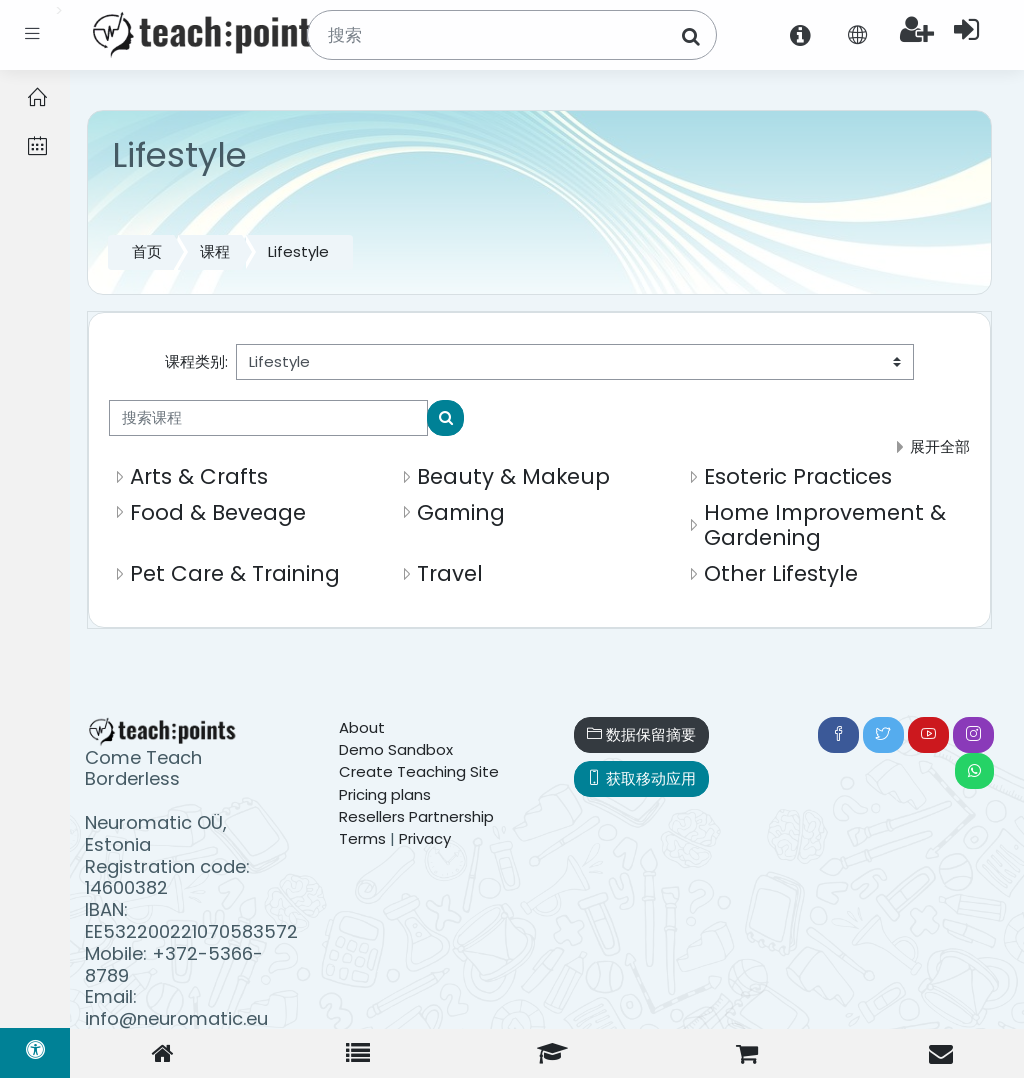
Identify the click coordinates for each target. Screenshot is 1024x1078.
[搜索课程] (268, 418)
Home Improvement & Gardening (825, 525)
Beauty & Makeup (513, 476)
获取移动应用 (641, 778)
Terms (362, 838)
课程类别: (196, 361)
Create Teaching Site (419, 771)
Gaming (461, 512)
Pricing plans (385, 794)
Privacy (425, 838)
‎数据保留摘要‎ (641, 734)
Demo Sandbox (396, 749)
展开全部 (940, 446)
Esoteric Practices (798, 476)
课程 (215, 251)
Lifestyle (298, 251)
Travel (450, 573)
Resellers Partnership (416, 816)
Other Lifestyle (781, 573)
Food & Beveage (218, 512)
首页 (147, 251)
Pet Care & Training (235, 573)
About (362, 727)
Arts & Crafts (199, 476)
